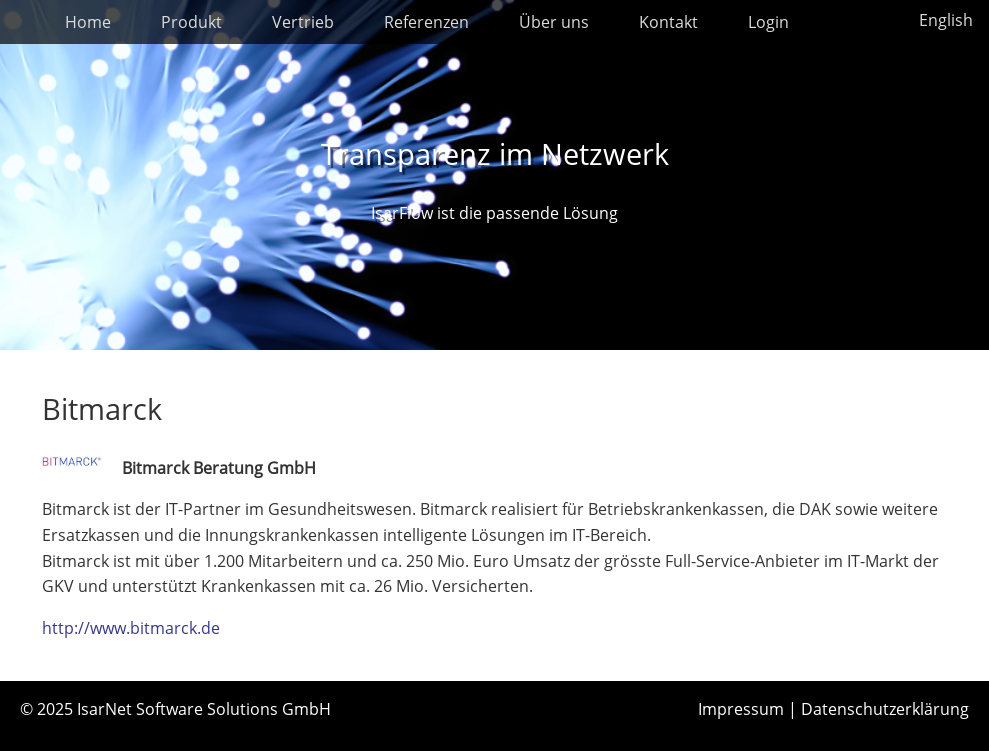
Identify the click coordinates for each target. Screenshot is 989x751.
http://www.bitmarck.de (131, 628)
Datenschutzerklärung (885, 709)
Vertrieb (303, 22)
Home (88, 22)
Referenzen (426, 22)
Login (768, 22)
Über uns (554, 22)
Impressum (741, 709)
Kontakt (668, 22)
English (946, 20)
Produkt (191, 22)
